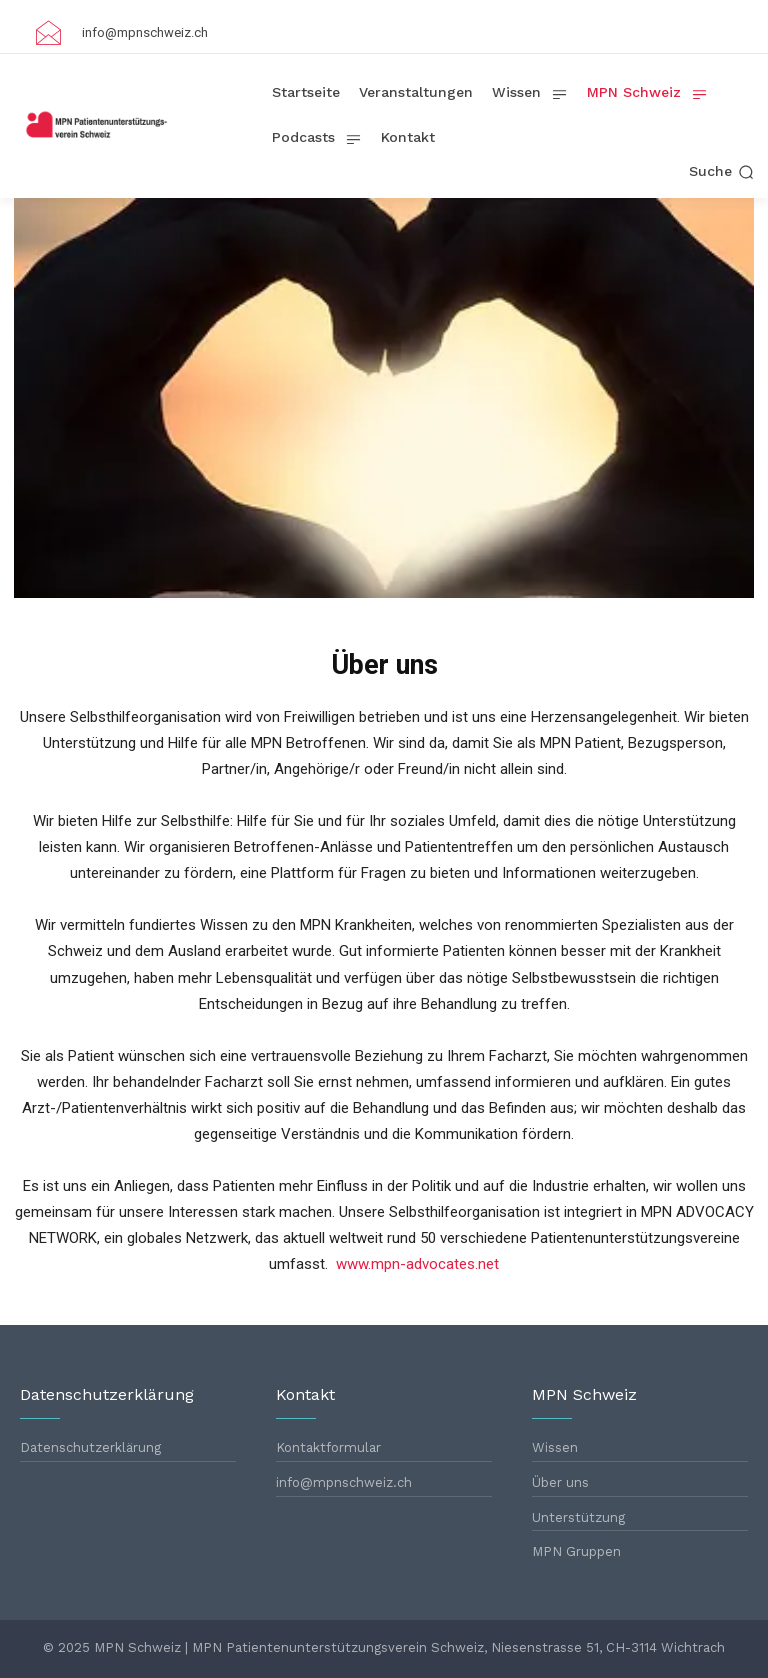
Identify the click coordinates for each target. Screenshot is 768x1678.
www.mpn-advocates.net (417, 1264)
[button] (721, 172)
